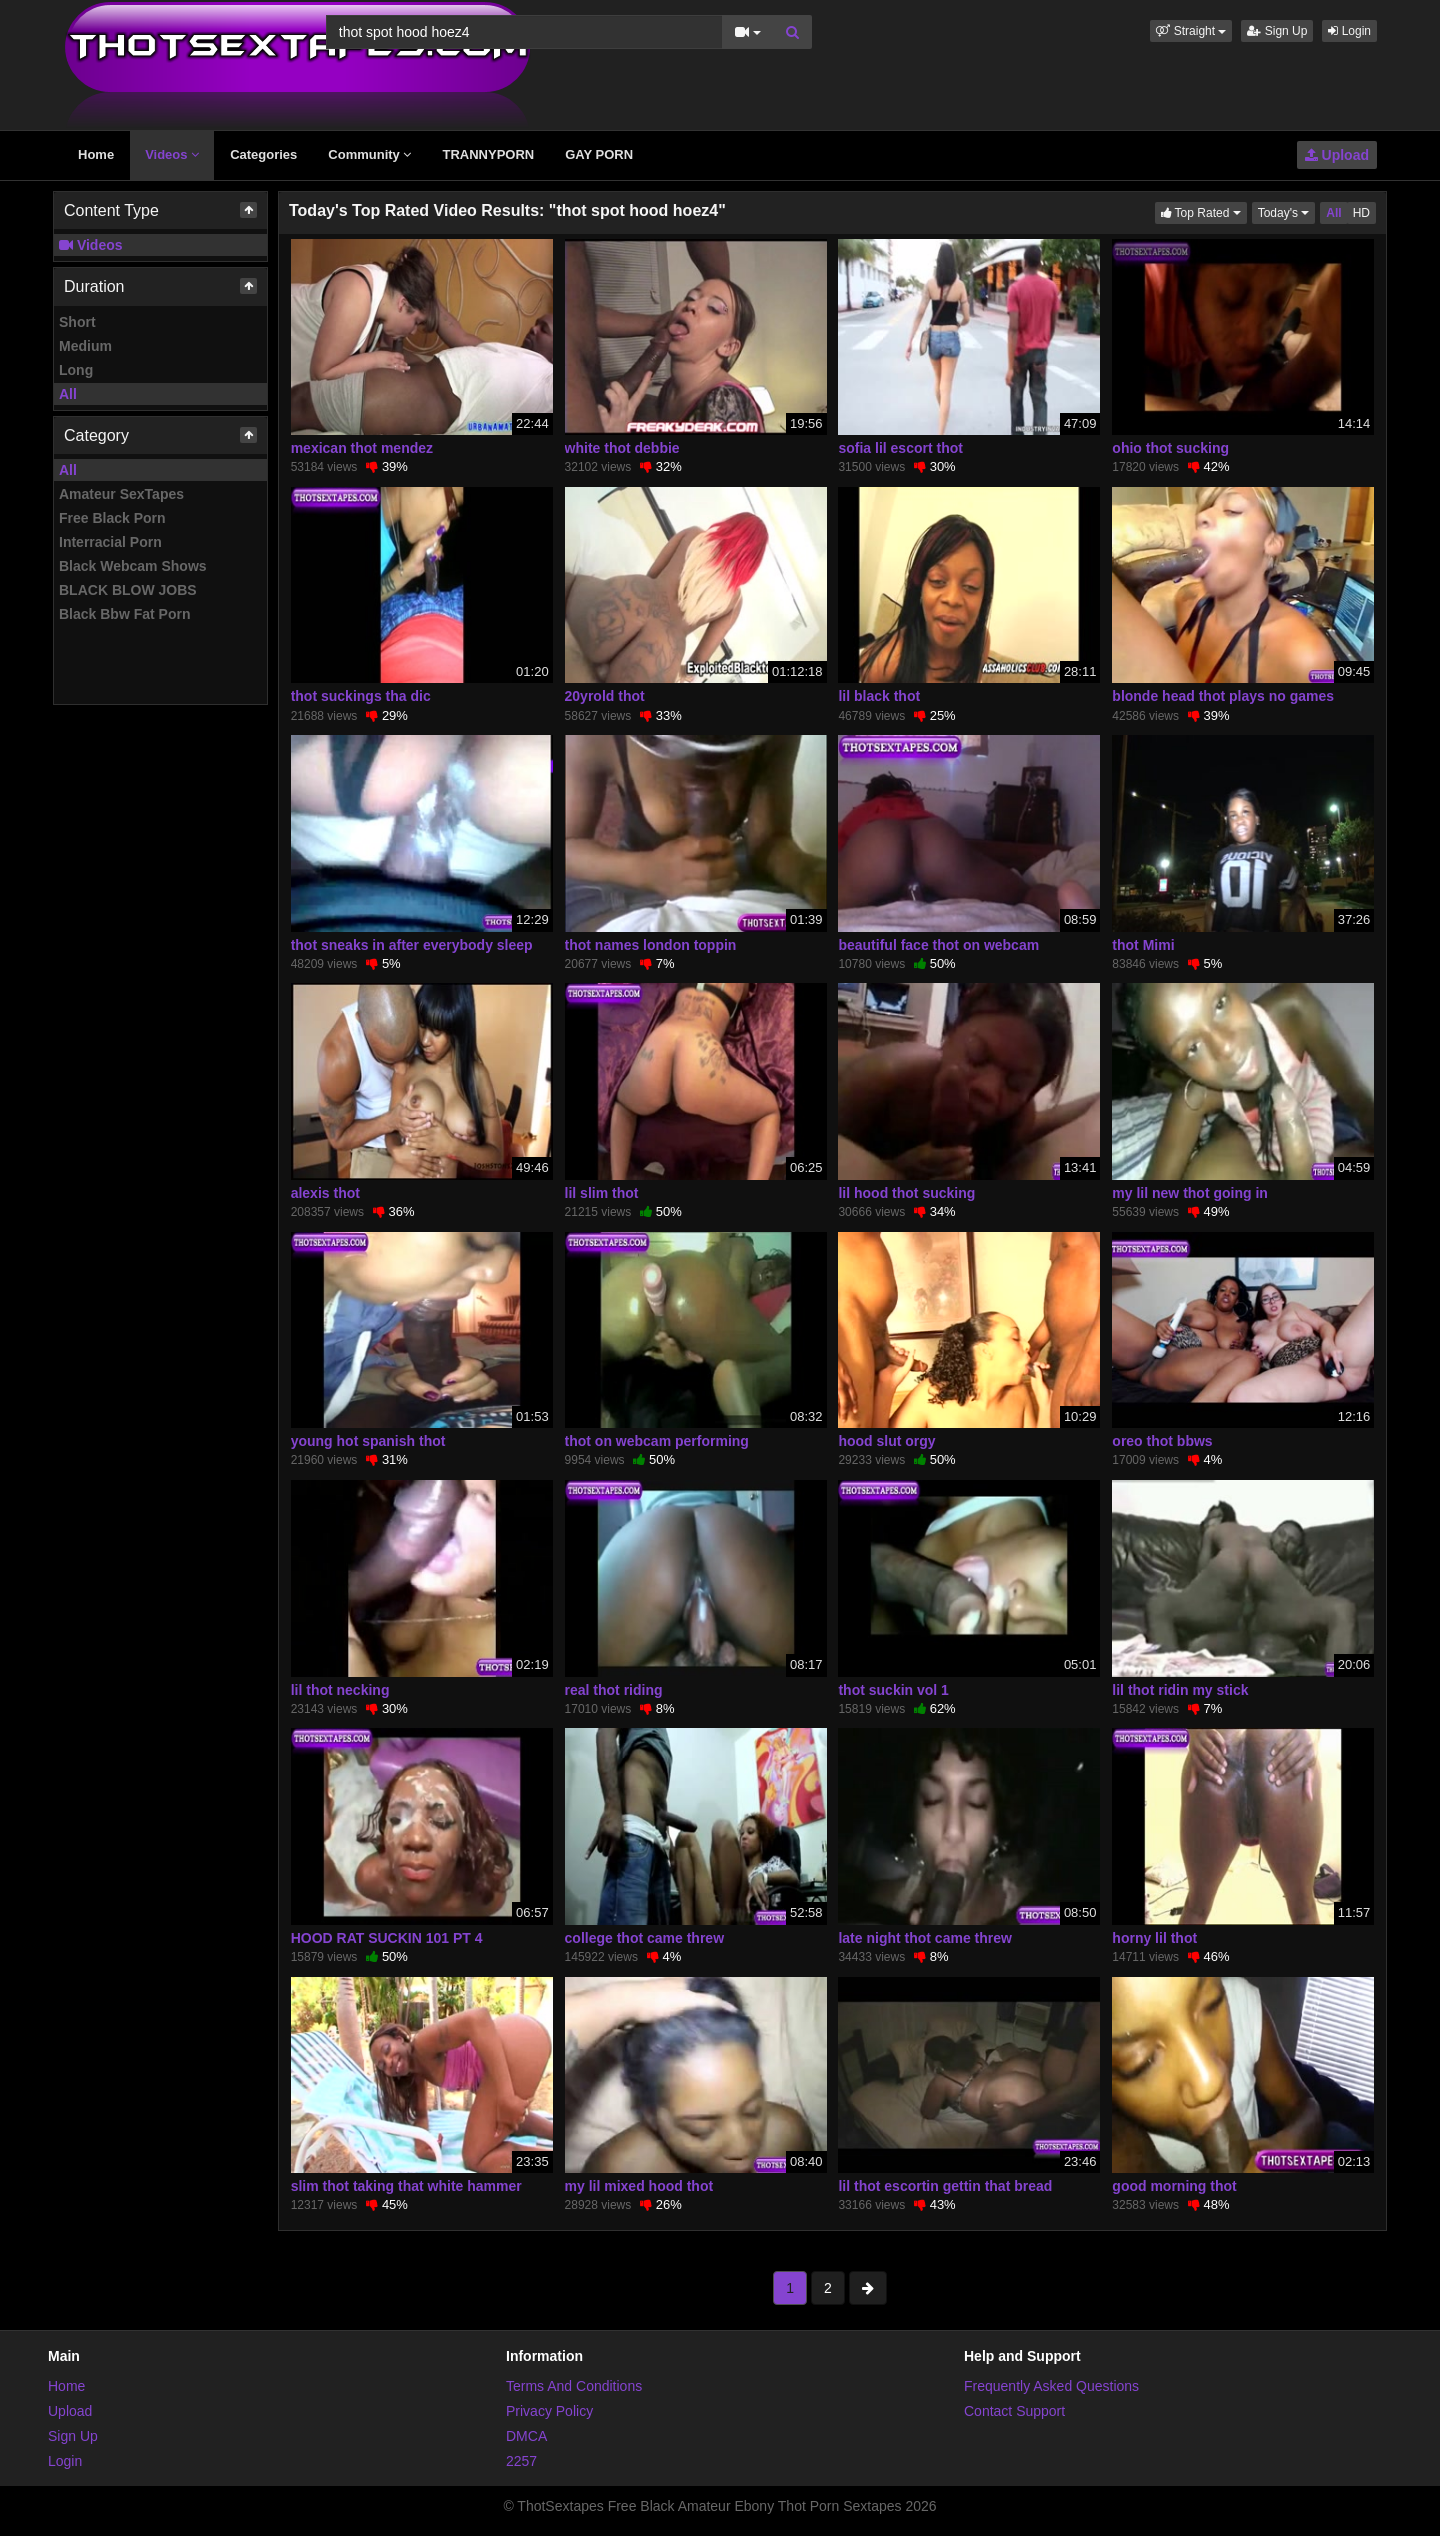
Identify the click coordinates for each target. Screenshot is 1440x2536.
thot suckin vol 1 (893, 1690)
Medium (85, 346)
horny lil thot (1154, 1938)
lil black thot (879, 696)
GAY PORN (599, 154)
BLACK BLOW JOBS (128, 590)
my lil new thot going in (1190, 1193)
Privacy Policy (549, 2411)
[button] (1191, 31)
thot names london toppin (651, 945)
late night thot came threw (924, 1938)
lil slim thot (602, 1193)
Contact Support (1014, 2411)
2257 (521, 2461)
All (68, 394)
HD (1361, 213)
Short (77, 322)
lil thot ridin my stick (1180, 1690)
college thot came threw (644, 1938)
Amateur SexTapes (121, 494)
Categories (263, 154)
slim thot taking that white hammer (406, 2186)
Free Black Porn (112, 518)
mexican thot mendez (362, 448)
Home (96, 154)
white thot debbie (622, 448)
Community (369, 154)
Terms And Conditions (574, 2386)
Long (76, 370)
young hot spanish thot (368, 1441)
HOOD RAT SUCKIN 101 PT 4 (387, 1938)
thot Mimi (1143, 945)
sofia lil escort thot (900, 448)
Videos (172, 154)
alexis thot (325, 1193)
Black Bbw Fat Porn (124, 614)
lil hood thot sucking (906, 1193)
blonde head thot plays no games (1223, 696)
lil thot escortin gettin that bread (945, 2186)
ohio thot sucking (1170, 448)
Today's (1287, 211)
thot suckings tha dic (361, 696)
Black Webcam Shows (133, 566)
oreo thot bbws (1162, 1441)
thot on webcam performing (657, 1441)
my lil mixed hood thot (639, 2186)
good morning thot (1174, 2186)
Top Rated (1204, 211)
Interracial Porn (110, 542)
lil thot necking (340, 1690)
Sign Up (1277, 31)
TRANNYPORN (488, 154)
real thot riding (614, 1690)
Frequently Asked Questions (1051, 2386)
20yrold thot (605, 696)
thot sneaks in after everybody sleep (412, 945)
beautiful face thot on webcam (938, 945)
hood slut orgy (886, 1441)
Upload (1337, 155)
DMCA (526, 2436)
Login (1349, 31)
